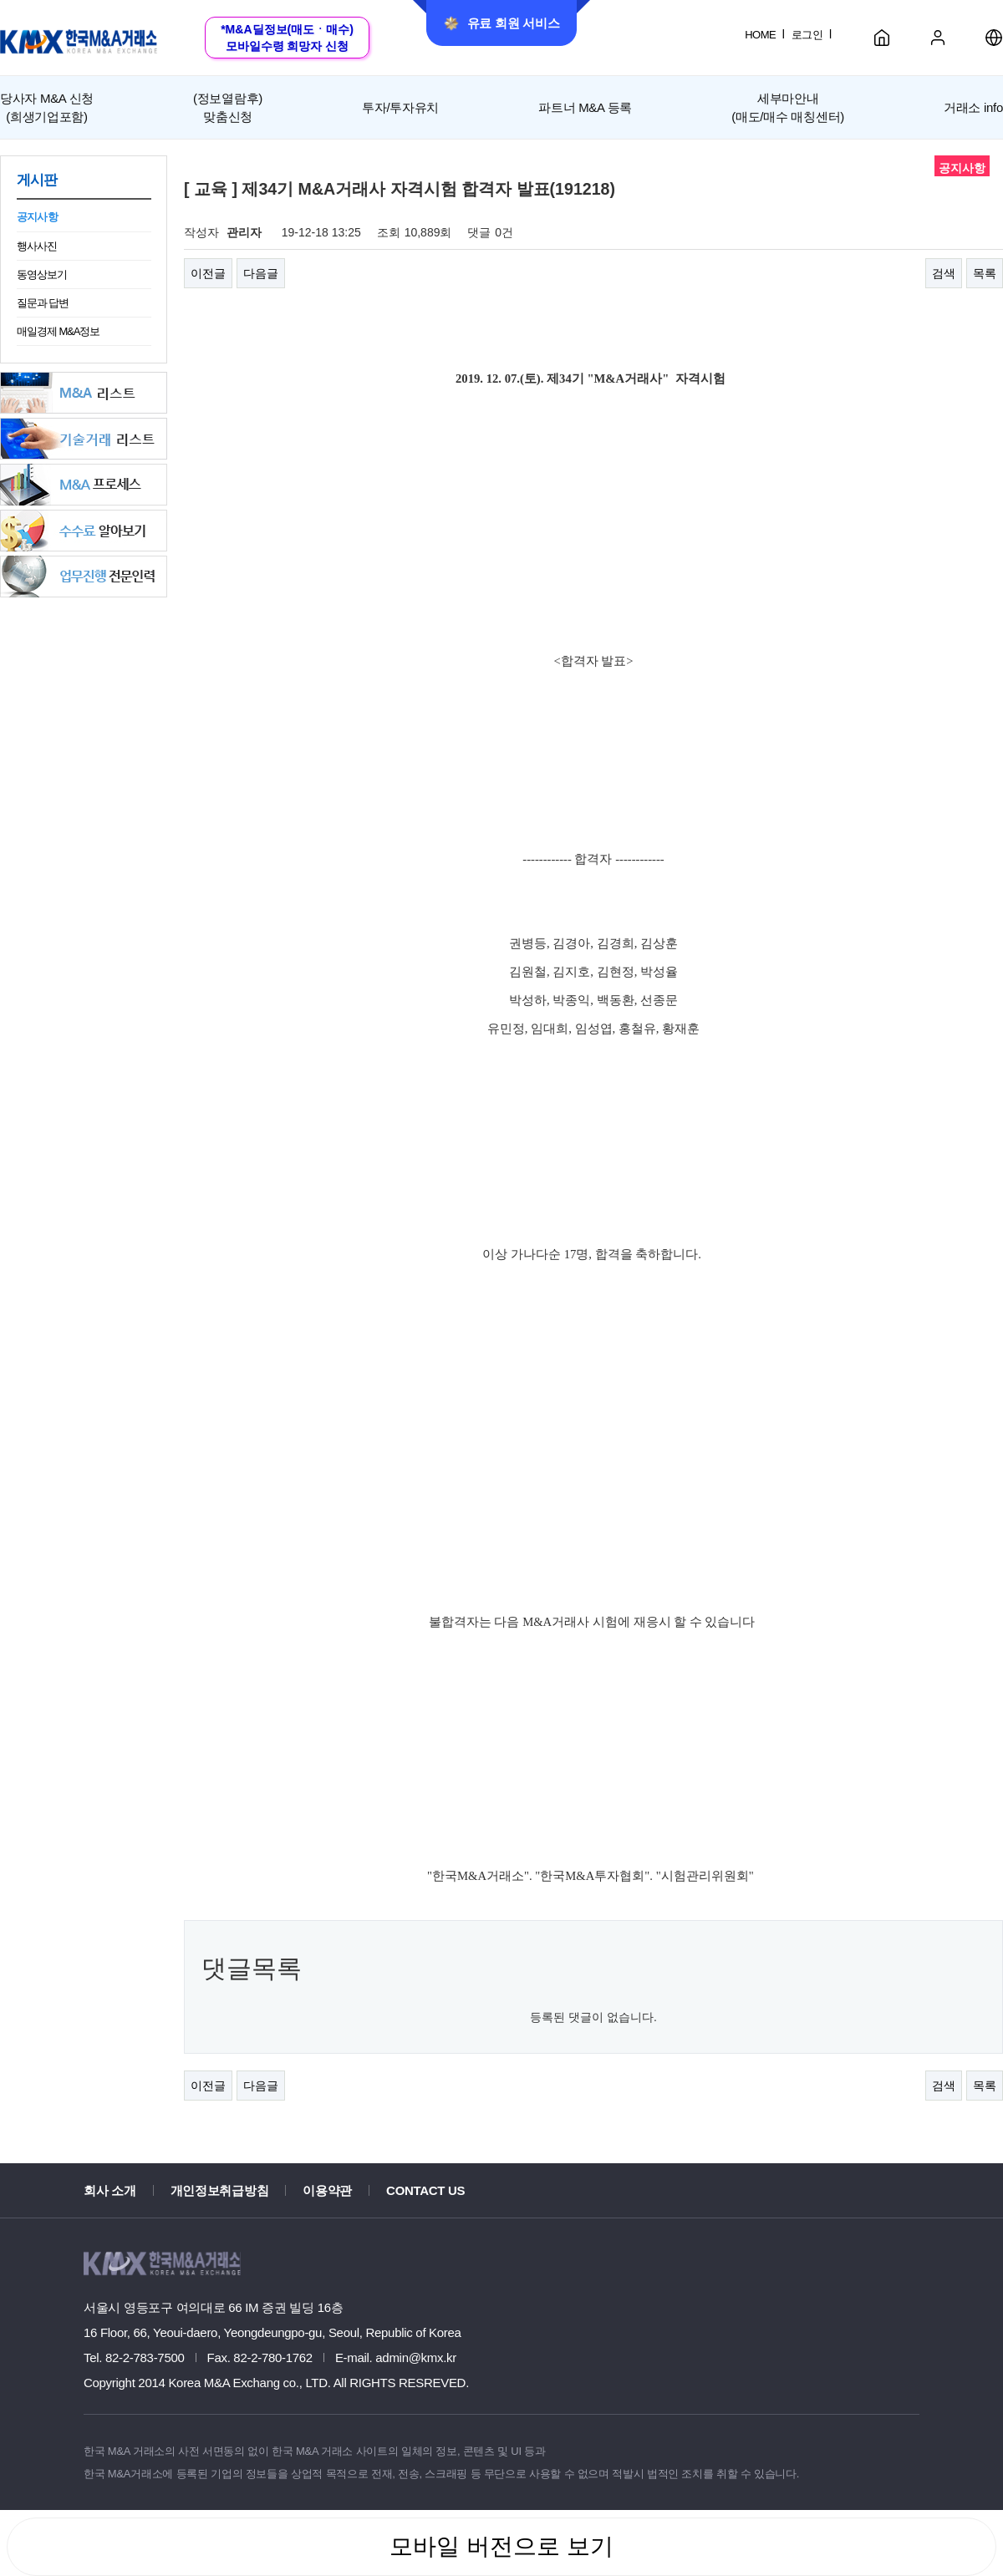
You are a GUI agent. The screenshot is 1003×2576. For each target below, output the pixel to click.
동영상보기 (42, 274)
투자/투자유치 (400, 107)
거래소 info (973, 107)
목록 (984, 273)
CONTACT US (425, 2190)
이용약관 (327, 2190)
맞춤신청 (227, 106)
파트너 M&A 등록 (585, 107)
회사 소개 (110, 2190)
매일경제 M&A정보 (58, 331)
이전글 (208, 273)
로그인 (807, 34)
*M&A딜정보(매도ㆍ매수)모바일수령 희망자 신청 (287, 38)
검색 (943, 273)
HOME (760, 34)
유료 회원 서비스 (502, 23)
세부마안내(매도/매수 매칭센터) (787, 107)
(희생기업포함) (47, 106)
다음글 (260, 273)
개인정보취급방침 (220, 2190)
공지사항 (37, 217)
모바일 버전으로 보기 (501, 2546)
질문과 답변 (43, 303)
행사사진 (37, 246)
